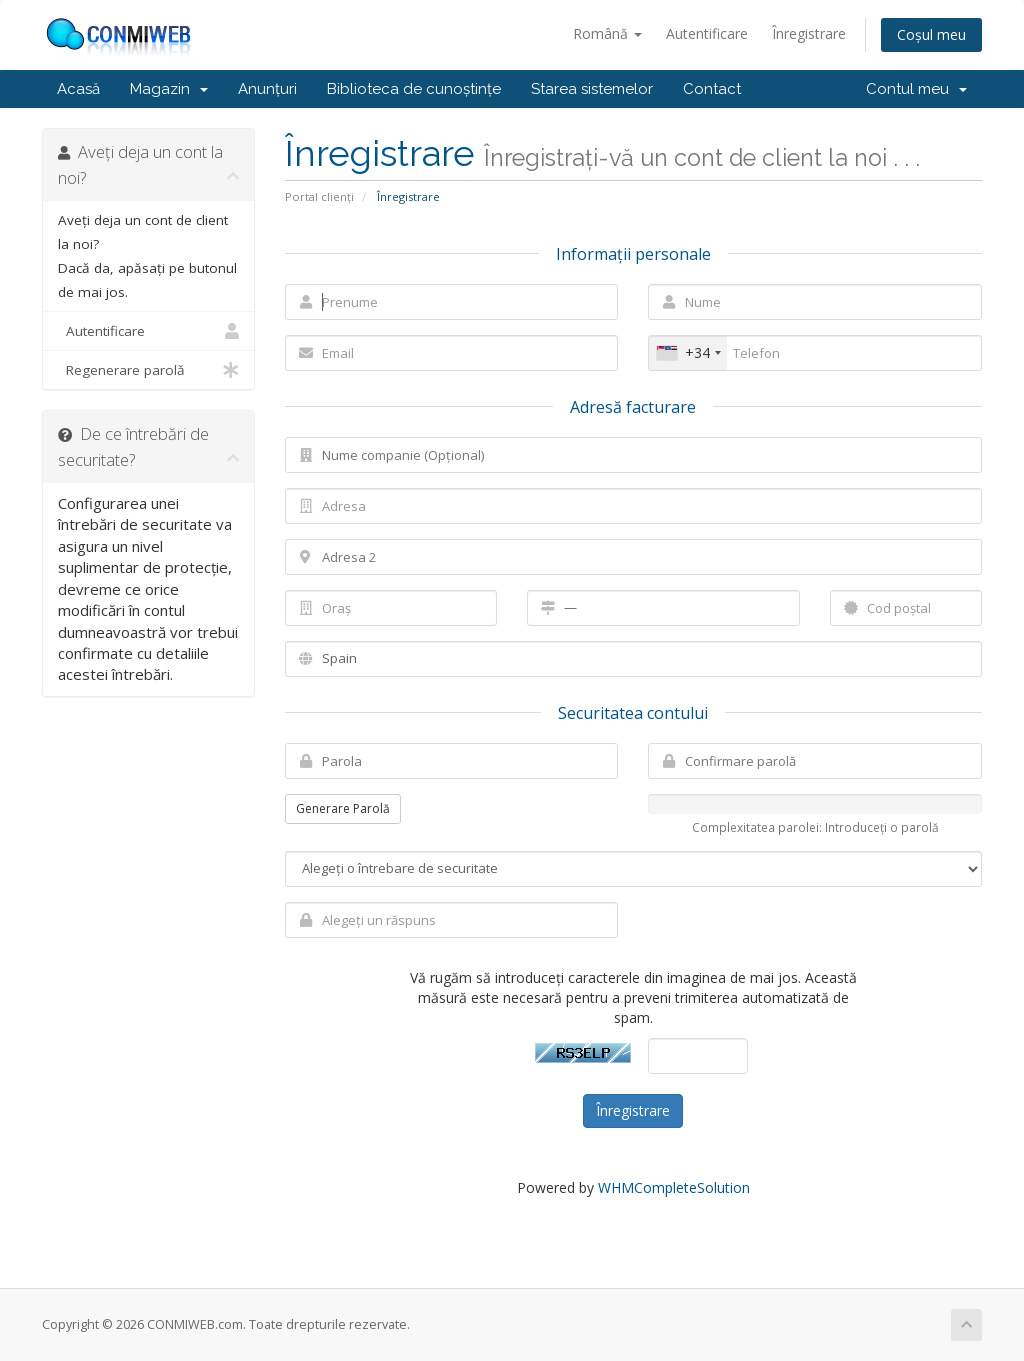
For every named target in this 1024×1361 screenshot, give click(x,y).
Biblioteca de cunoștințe (414, 89)
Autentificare (707, 33)
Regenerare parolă (148, 370)
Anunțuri (267, 89)
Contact (712, 89)
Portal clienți (319, 196)
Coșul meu (931, 34)
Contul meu (916, 89)
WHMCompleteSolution (674, 1187)
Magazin (169, 89)
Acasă (78, 89)
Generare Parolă (343, 808)
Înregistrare (809, 33)
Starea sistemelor (592, 89)
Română (607, 33)
